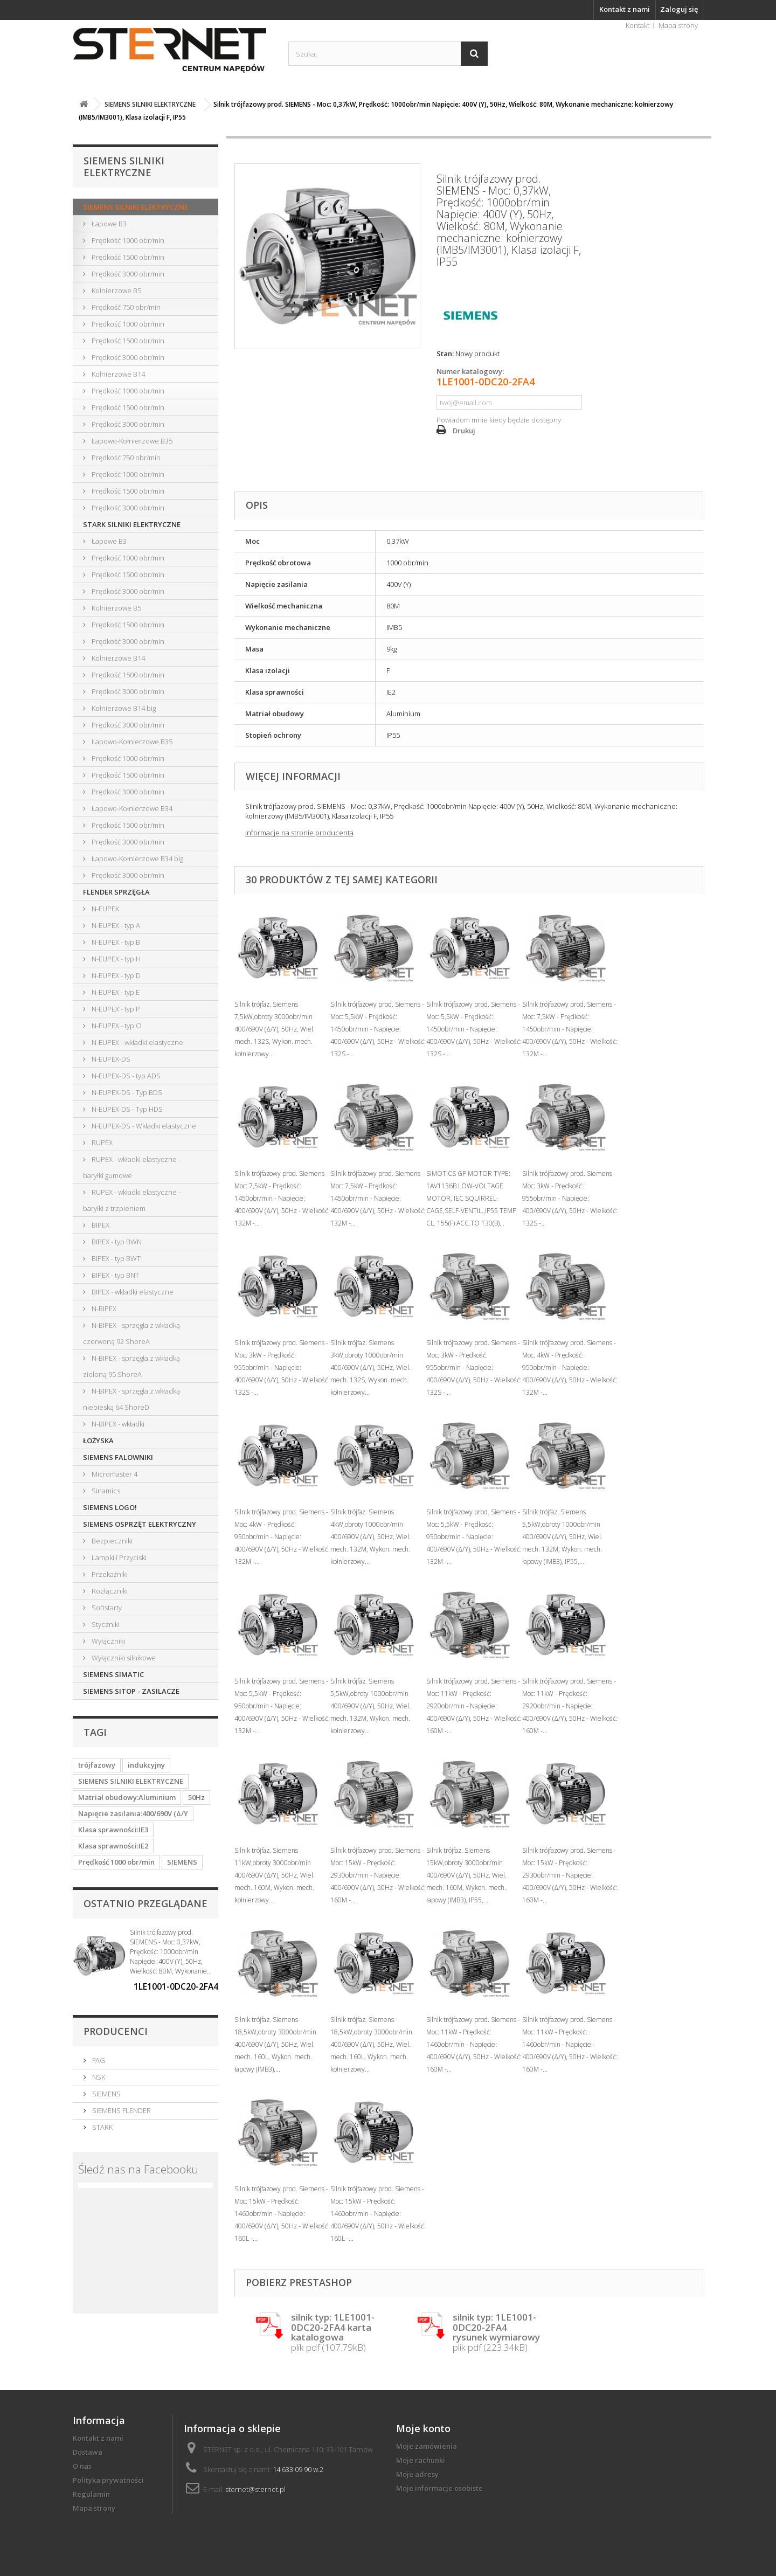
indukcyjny (146, 1765)
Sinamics (105, 1490)
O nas (82, 2466)
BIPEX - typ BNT (114, 1275)
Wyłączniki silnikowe (123, 1658)
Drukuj (464, 430)
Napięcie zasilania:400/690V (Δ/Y (133, 1813)
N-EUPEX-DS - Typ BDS (126, 1092)
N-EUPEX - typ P (115, 1009)
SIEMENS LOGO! (110, 1507)
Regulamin (91, 2494)
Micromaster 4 (113, 1474)
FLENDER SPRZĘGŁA (116, 892)
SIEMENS (182, 1862)
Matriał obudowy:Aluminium (127, 1797)
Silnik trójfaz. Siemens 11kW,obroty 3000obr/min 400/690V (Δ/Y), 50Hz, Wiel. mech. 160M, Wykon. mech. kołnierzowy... (274, 1875)
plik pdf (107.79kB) (333, 2332)
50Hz (196, 1797)
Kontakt (637, 25)
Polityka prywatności (108, 2480)
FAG (98, 2060)
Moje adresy (417, 2474)
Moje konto (423, 2428)
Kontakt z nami (624, 9)
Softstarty (106, 1607)
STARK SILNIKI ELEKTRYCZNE (132, 524)
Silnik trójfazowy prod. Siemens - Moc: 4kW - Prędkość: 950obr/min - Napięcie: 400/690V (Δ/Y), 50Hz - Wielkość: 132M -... (570, 1367)
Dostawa (87, 2452)
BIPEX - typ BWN (116, 1242)
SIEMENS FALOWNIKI (118, 1457)
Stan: (445, 353)
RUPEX (101, 1142)
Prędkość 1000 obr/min (127, 240)
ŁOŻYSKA (98, 1440)
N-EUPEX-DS (110, 1059)
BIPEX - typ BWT (115, 1258)
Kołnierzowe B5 (115, 290)
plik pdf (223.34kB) (496, 2332)
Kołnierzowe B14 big (123, 708)
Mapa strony (678, 25)
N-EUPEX (104, 908)
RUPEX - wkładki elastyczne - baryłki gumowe (132, 1167)
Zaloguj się (679, 9)
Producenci (116, 2031)
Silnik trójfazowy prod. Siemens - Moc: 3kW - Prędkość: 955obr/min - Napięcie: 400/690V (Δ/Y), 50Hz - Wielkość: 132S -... (570, 1198)
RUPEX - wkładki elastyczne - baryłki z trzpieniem (132, 1200)
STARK (102, 2127)
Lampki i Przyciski (118, 1557)
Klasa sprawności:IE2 (113, 1846)
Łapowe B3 (108, 223)
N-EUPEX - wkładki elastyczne (136, 1042)
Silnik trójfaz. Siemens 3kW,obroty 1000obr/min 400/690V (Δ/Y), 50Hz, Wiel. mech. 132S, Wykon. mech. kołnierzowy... (370, 1367)
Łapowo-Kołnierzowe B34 (131, 808)
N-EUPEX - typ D (115, 975)
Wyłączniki (107, 1641)
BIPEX (99, 1225)
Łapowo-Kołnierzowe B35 (131, 441)
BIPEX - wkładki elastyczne (132, 1292)
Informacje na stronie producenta (299, 832)
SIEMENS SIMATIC (113, 1674)
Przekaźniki (109, 1574)
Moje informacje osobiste (439, 2488)
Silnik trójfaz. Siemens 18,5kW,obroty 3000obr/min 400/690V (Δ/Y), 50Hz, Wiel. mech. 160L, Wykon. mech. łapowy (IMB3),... (275, 2044)
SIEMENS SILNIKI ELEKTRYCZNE (135, 207)
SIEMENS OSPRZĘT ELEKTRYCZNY (139, 1524)
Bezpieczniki (111, 1541)
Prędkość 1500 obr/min (127, 257)
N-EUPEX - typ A (115, 925)
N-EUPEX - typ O (116, 1025)
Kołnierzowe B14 (117, 374)
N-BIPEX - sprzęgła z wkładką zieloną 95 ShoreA (131, 1366)
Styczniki (105, 1624)
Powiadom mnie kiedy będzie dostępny (498, 420)
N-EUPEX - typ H (115, 959)
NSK (98, 2077)
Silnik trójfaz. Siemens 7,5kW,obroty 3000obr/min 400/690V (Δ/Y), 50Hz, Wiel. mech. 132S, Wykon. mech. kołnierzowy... (274, 1029)
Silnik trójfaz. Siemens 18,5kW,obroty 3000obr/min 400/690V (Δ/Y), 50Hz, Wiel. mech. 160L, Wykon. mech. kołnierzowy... (371, 2044)
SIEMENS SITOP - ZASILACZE (131, 1691)
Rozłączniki (109, 1591)
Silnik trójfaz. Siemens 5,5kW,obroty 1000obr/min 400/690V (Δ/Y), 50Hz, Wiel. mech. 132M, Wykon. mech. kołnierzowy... (370, 1706)
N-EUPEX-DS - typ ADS (125, 1076)
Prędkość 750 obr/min (125, 307)
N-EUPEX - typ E (115, 992)
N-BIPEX (103, 1308)
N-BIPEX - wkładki (117, 1424)
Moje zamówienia (426, 2446)
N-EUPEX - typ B (115, 942)
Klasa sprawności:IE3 (113, 1829)
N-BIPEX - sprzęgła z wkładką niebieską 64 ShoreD (131, 1399)
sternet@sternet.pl (255, 2489)
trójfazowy (96, 1765)
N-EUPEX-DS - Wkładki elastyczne (143, 1126)
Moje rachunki (420, 2460)
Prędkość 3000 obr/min (127, 274)
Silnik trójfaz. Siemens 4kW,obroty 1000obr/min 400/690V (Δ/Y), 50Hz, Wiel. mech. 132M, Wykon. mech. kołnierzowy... (370, 1536)
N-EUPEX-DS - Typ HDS (126, 1109)
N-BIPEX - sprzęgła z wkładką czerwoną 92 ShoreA (131, 1333)
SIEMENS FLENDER (121, 2110)
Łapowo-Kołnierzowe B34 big (136, 858)
